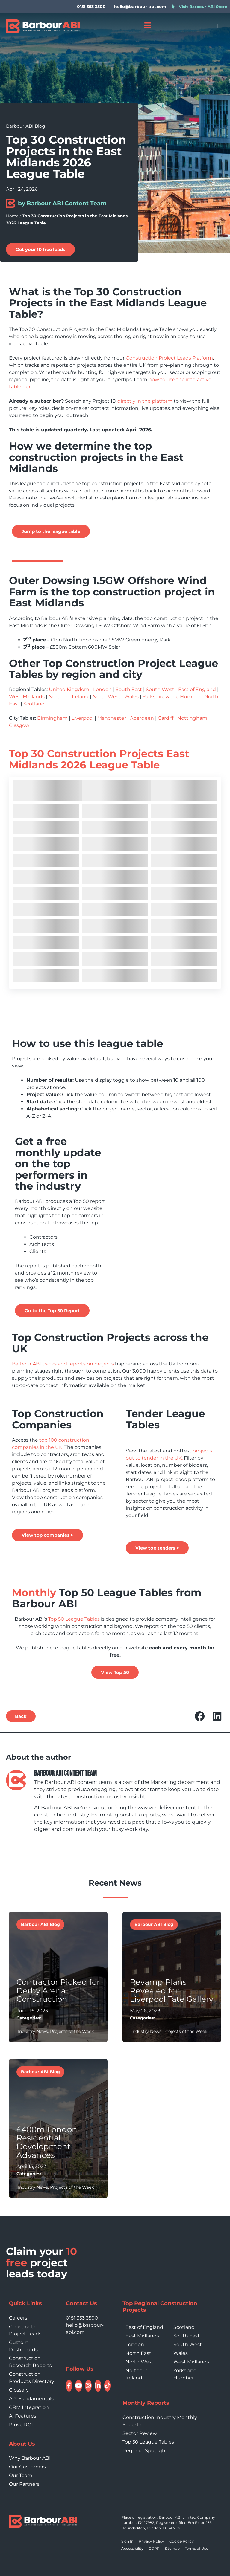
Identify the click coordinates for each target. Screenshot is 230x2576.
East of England (197, 689)
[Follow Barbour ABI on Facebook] (69, 2386)
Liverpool (82, 718)
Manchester (111, 718)
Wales (131, 696)
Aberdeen (142, 718)
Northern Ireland (69, 696)
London (102, 689)
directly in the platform (144, 401)
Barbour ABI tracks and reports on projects (63, 1364)
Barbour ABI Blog (25, 126)
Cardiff (165, 718)
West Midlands (27, 696)
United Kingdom (69, 689)
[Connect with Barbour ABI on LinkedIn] (98, 2386)
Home (12, 215)
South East (129, 689)
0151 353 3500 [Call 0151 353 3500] (82, 2318)
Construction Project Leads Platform (169, 358)
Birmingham (52, 718)
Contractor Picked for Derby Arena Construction (58, 1990)
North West (106, 696)
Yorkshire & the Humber (171, 696)
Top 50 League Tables (73, 1619)
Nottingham (192, 718)
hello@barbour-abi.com (140, 6)
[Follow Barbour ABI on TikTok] (107, 2386)
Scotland (34, 704)
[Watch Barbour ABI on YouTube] (78, 2386)
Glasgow (19, 725)
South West (160, 689)
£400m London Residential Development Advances (46, 2142)
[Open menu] (147, 25)
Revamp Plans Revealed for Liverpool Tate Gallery (171, 1990)
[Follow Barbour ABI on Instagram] (88, 2386)
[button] (218, 26)
